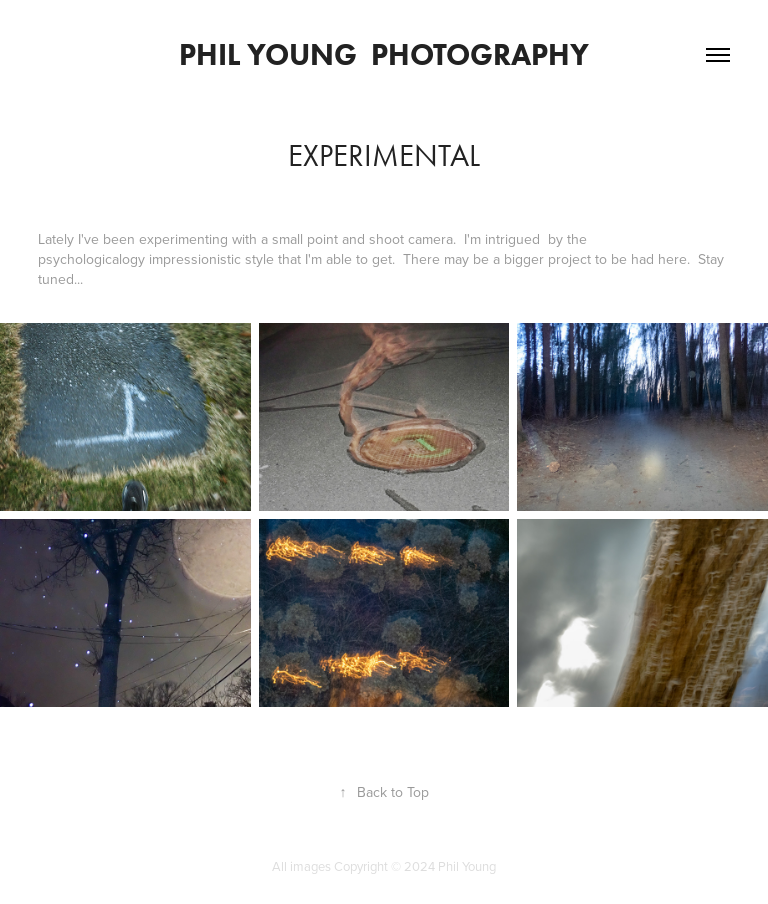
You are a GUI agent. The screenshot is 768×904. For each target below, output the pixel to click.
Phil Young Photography (384, 54)
